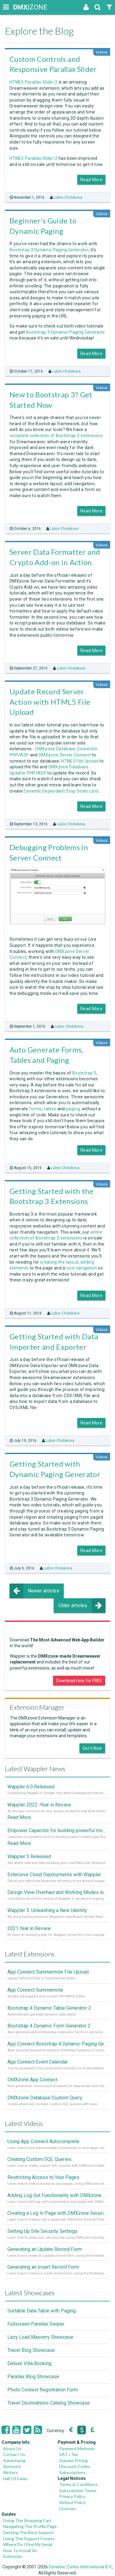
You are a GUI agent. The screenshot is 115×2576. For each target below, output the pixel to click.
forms (35, 1108)
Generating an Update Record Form (44, 2249)
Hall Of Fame (15, 2478)
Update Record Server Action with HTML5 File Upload (50, 701)
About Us (12, 2448)
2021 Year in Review (29, 1928)
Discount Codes (74, 2466)
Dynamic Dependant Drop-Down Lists (61, 791)
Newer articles (34, 1591)
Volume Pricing (73, 2460)
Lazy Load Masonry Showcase (40, 2337)
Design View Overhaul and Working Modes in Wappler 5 (57, 1892)
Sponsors (12, 2466)
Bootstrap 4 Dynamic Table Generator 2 (49, 2008)
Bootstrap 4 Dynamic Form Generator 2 (48, 2026)
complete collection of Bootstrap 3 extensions (56, 435)
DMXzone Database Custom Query (44, 2098)
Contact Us (14, 2454)
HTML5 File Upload (79, 761)
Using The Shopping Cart (27, 2520)
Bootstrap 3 (84, 1073)
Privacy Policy (72, 2496)
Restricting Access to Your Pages (43, 2177)
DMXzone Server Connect (65, 754)
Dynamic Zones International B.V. (80, 2566)
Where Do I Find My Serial (27, 2544)
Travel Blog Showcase (31, 2350)
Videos (102, 52)
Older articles (81, 1605)
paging (73, 1108)
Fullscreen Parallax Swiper (35, 2324)
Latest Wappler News (35, 1768)
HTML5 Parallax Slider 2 (34, 82)
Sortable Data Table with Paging (41, 2311)
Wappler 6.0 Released (31, 1787)
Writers (10, 2472)
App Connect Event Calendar (37, 2062)
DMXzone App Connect (32, 2080)
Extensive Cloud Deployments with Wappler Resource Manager (57, 1874)
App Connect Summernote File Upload (48, 1972)
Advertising (14, 2460)
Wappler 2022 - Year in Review (39, 1805)
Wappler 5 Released (29, 1856)
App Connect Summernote (35, 1990)
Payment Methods (77, 2448)
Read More (91, 179)
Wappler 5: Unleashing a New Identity (47, 1910)
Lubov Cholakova (68, 197)
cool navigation (81, 1268)
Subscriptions (72, 2472)
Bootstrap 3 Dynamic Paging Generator (49, 249)
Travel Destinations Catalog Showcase (48, 2403)
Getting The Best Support (28, 2532)
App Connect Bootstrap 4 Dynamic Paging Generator (57, 2044)
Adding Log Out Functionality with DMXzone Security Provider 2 (57, 2195)
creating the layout (59, 1262)
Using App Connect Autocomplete (43, 2141)
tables (50, 1108)
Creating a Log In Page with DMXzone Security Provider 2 (57, 2213)
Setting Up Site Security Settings (42, 2231)
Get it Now (92, 1748)
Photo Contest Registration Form (42, 2390)
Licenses (67, 2508)
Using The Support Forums (29, 2538)
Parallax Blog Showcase (33, 2376)
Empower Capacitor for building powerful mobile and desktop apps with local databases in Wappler (57, 1830)
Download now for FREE (79, 1680)
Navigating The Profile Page (30, 2526)
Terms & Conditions (78, 2484)
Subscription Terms (78, 2490)
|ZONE (19, 7)
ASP (24, 754)
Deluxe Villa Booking (29, 2363)
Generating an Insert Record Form (43, 2267)
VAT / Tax (68, 2454)
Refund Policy (72, 2502)
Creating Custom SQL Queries (39, 2159)
